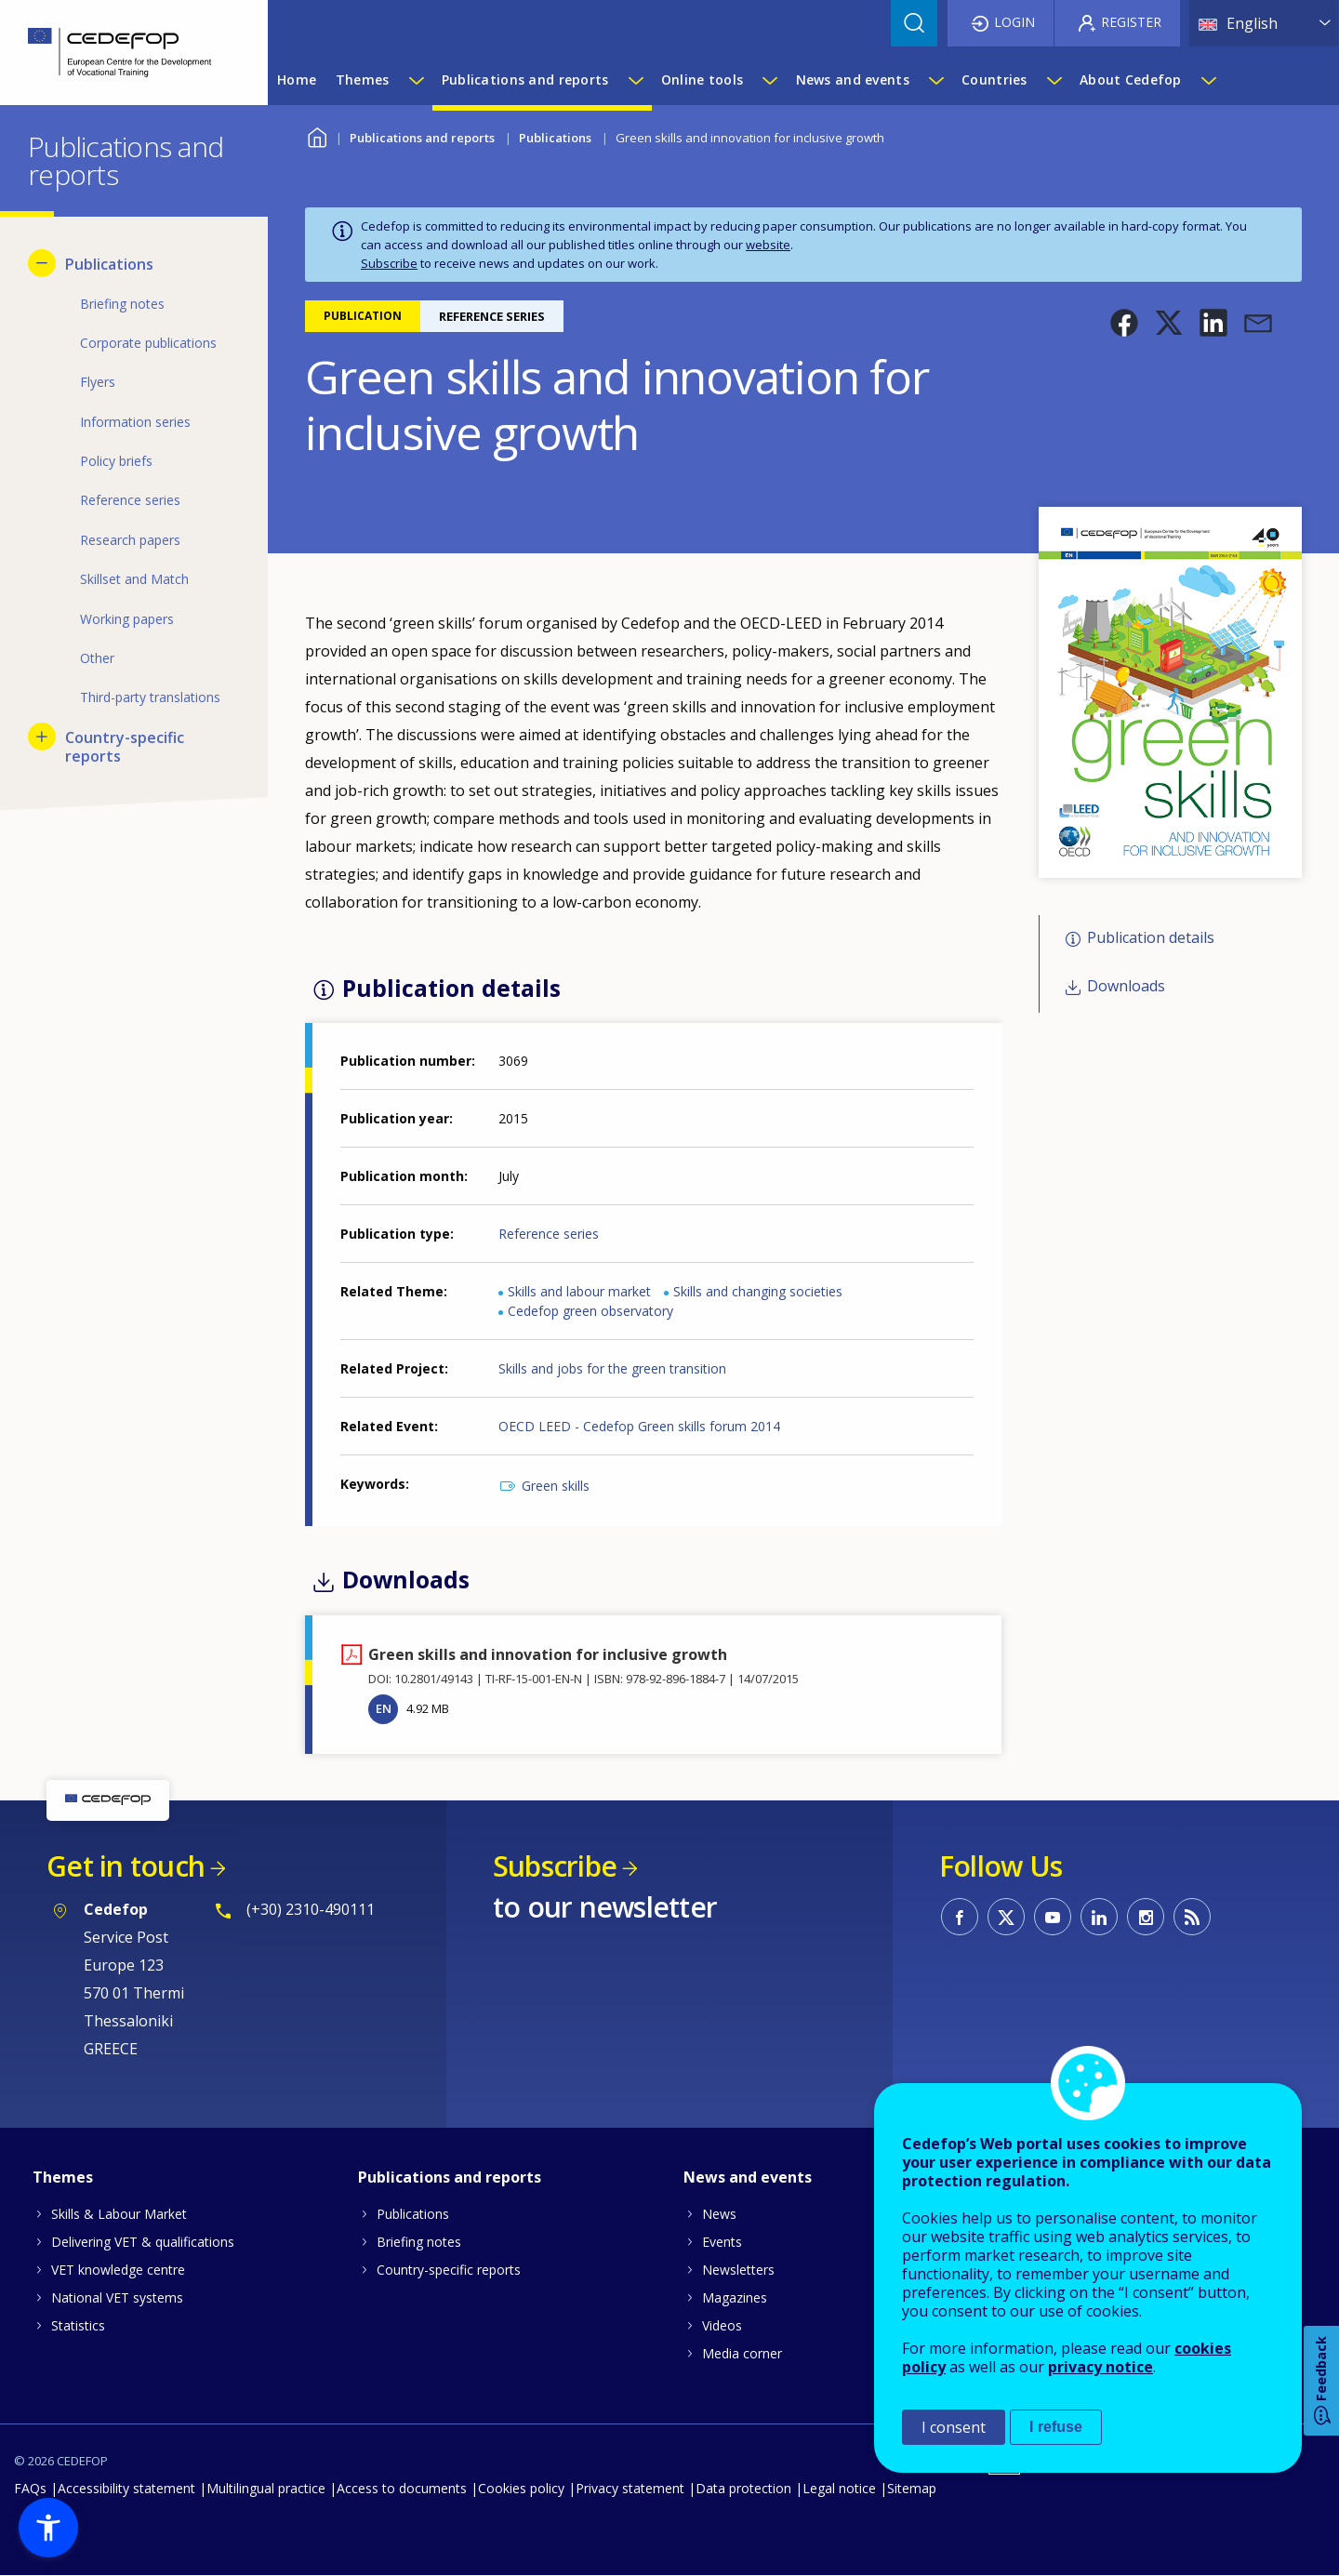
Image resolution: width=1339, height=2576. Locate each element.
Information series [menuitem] (135, 422)
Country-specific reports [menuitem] (124, 746)
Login (1014, 22)
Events (722, 2242)
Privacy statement (630, 2488)
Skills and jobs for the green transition (612, 1368)
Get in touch (125, 1866)
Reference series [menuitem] (130, 500)
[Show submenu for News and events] (935, 80)
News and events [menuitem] (852, 79)
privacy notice (1100, 2367)
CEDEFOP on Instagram (1145, 1916)
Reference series (548, 1233)
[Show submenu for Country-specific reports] (42, 736)
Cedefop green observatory (590, 1311)
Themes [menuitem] (363, 79)
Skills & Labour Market (119, 2214)
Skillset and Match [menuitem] (134, 579)
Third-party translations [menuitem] (150, 697)
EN (383, 1708)
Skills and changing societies (757, 1291)
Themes (63, 2177)
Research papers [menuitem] (130, 540)
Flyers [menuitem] (97, 382)
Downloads (1126, 986)
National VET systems (117, 2297)
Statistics (78, 2325)
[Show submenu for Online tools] (769, 80)
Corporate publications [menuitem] (148, 343)
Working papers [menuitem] (127, 619)
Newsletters (738, 2269)
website (768, 244)
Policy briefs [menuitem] (116, 461)
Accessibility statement (126, 2488)
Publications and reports (422, 137)
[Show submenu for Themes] (415, 80)
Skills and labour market (579, 1291)
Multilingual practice (265, 2488)
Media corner (742, 2353)
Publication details (1150, 937)
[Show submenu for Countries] (1053, 80)
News (719, 2214)
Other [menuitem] (97, 658)
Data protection (743, 2488)
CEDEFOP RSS (1192, 1916)
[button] (1124, 322)
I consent (953, 2427)
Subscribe (389, 263)
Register (1131, 22)
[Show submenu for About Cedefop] (1208, 80)
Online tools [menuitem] (702, 79)
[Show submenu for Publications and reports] (635, 80)
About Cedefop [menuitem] (1131, 79)
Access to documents (402, 2488)
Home (316, 135)
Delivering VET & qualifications (142, 2242)
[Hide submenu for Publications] (42, 263)
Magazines (734, 2297)
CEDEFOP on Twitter (1006, 1916)
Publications (555, 137)
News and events (747, 2177)
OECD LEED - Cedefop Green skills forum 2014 (639, 1426)
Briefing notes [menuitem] (122, 303)
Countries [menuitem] (994, 79)
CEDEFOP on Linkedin (1099, 1916)
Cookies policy (521, 2488)
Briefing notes (419, 2242)
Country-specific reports (449, 2269)
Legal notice (839, 2488)
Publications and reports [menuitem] (525, 79)
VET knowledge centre (118, 2269)
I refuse (1055, 2427)
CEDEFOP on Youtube (1052, 1916)
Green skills (556, 1485)
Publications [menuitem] (109, 264)
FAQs (30, 2488)
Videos (722, 2325)
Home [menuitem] (296, 79)
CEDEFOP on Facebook (959, 1916)
